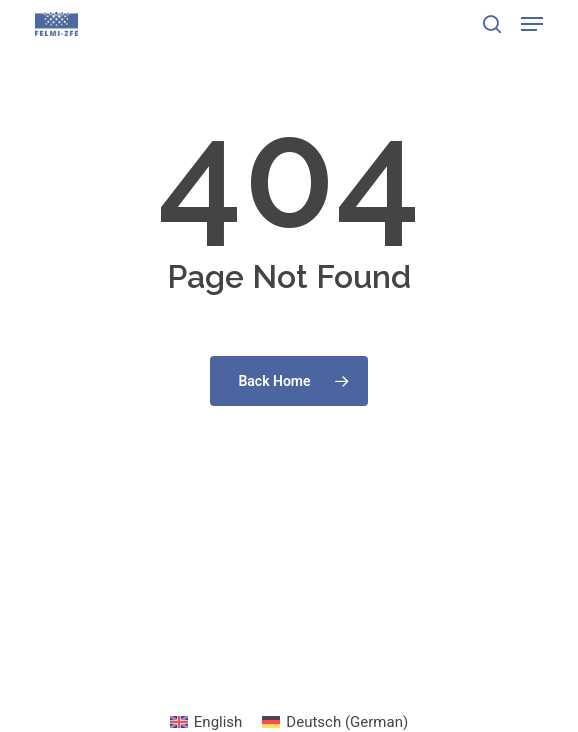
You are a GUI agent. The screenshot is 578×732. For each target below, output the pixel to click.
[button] (532, 24)
